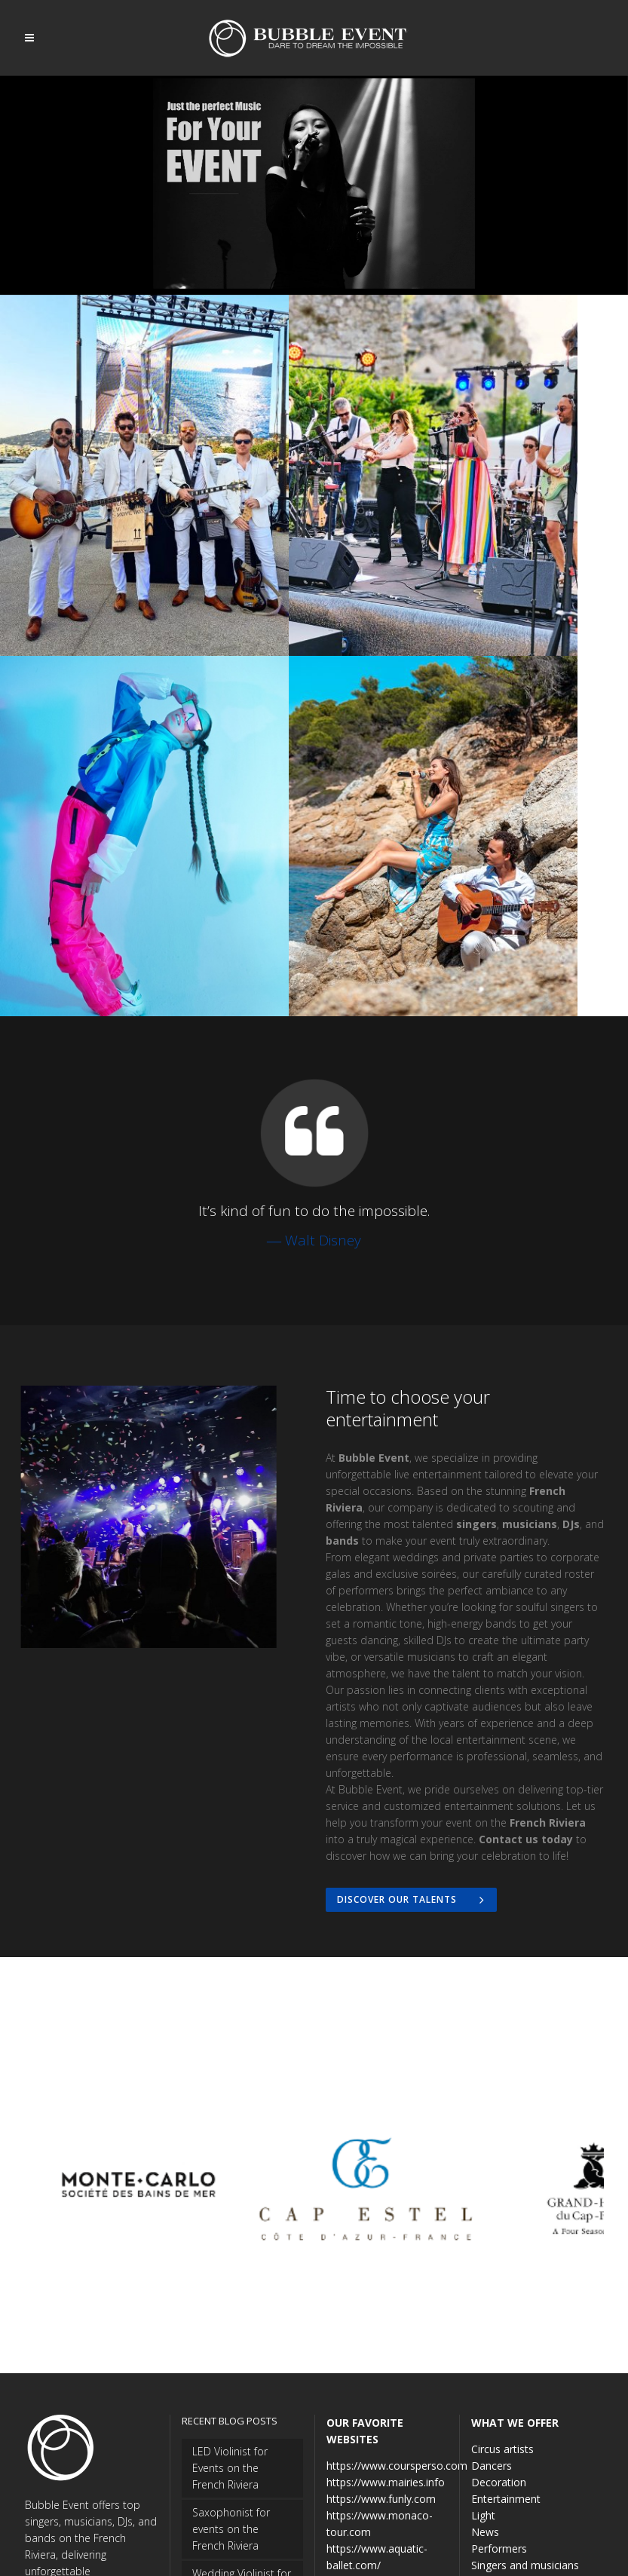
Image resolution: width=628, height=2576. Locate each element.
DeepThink (320, 2549)
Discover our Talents (413, 1704)
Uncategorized (506, 2388)
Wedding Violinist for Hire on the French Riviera (241, 2397)
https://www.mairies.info (385, 2289)
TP (356, 2549)
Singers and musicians (525, 2372)
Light (483, 2322)
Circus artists (502, 2256)
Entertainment (506, 2306)
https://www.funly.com (381, 2306)
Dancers (491, 2272)
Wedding (492, 2405)
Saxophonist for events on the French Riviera (231, 2336)
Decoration (498, 2289)
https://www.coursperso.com (396, 2272)
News (485, 2339)
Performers (499, 2355)
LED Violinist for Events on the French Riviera (230, 2275)
